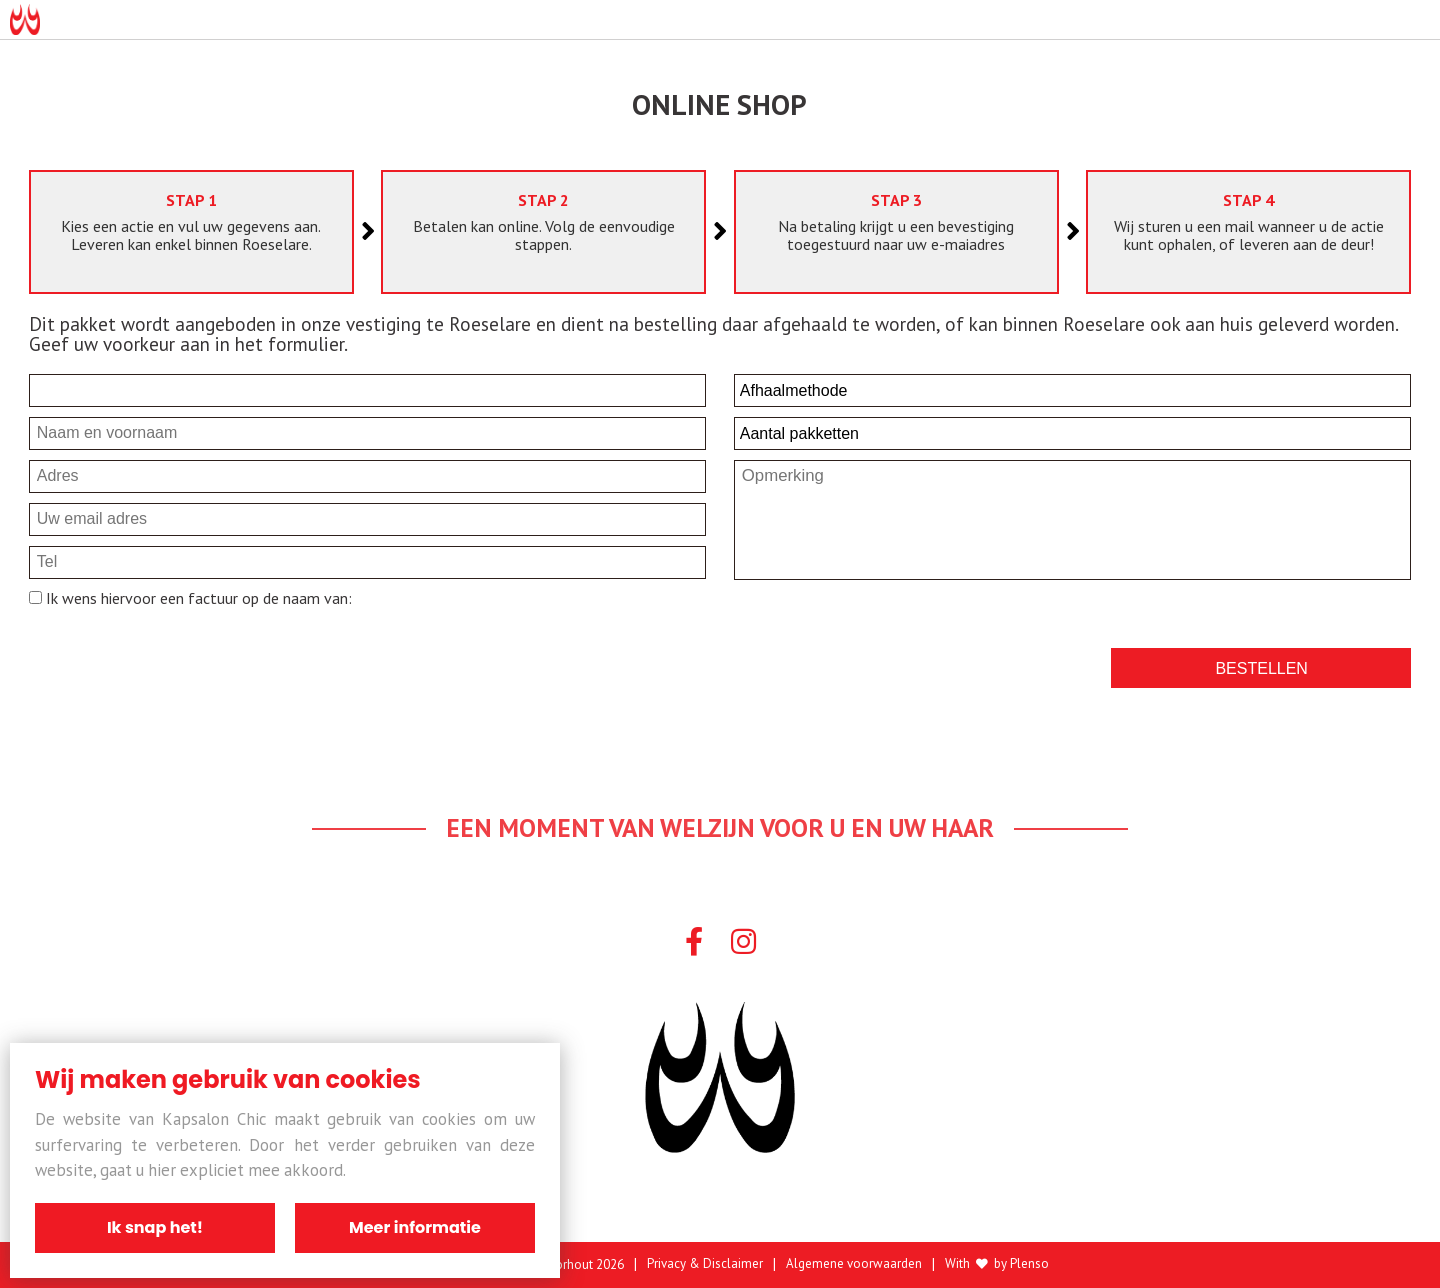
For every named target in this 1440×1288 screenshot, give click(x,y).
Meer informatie (415, 1227)
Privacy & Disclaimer (705, 1264)
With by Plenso (997, 1264)
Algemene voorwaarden (854, 1264)
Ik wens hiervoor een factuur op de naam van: (197, 598)
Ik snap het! (155, 1227)
